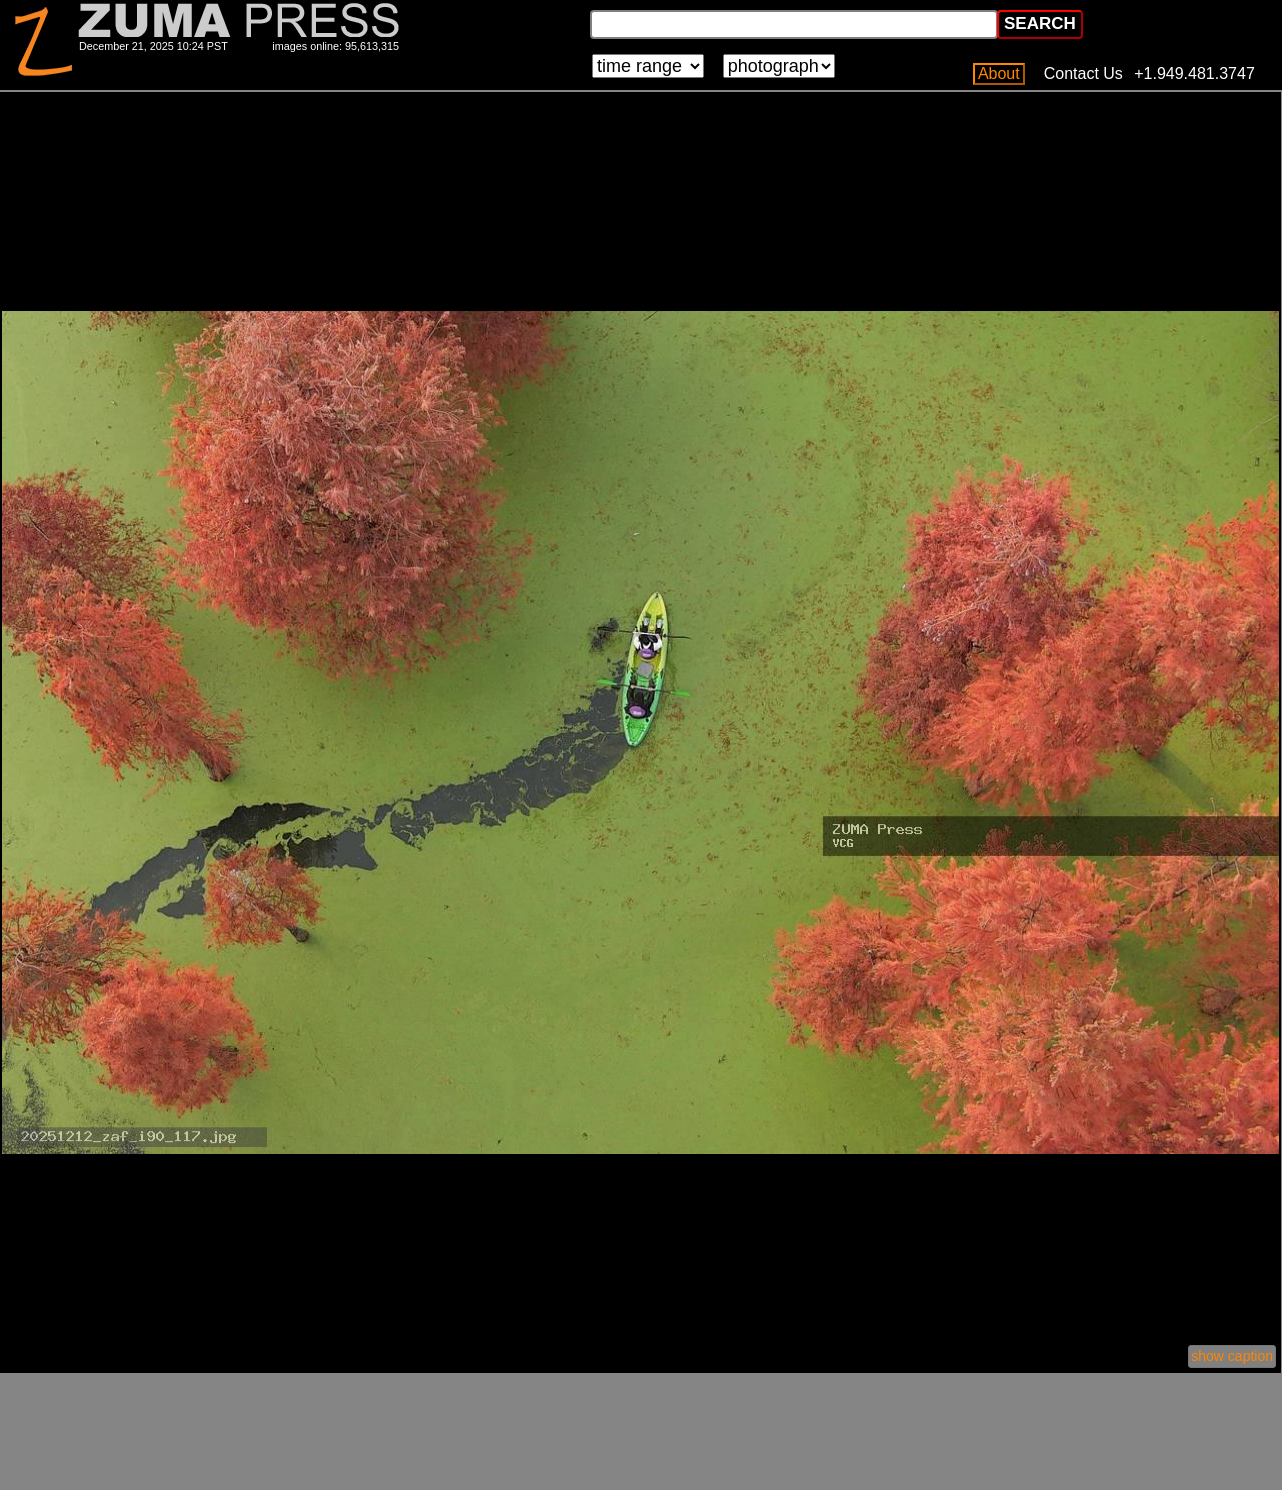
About (999, 73)
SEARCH (1040, 23)
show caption (1232, 1356)
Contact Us (1083, 73)
